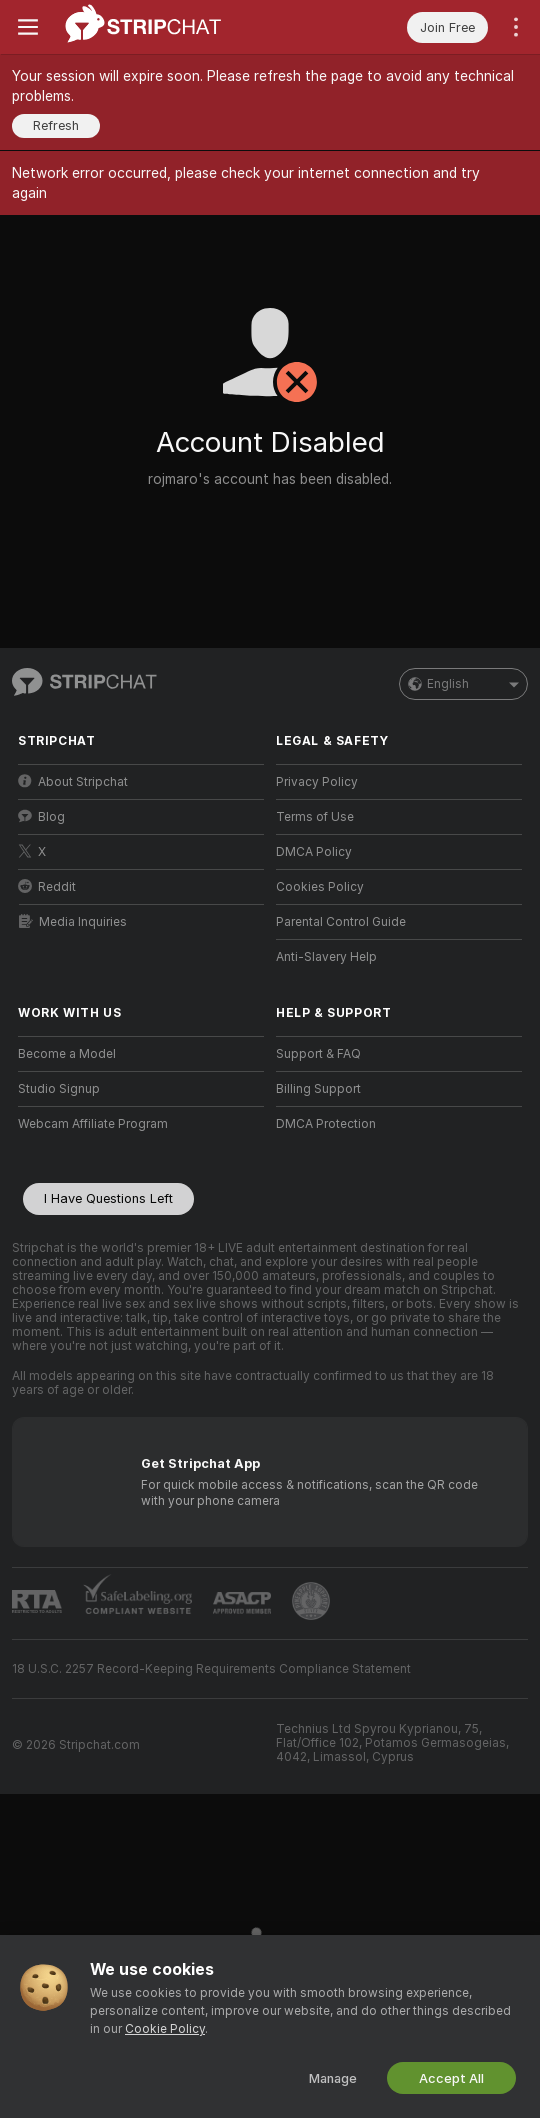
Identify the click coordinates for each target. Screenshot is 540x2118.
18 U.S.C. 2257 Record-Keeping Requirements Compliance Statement (211, 1669)
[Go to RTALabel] (37, 1601)
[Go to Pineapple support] (311, 1601)
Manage (333, 2078)
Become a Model (67, 1054)
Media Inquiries (73, 921)
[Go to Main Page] (143, 27)
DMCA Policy (314, 852)
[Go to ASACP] (242, 1603)
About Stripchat (73, 781)
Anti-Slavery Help (326, 957)
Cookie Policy (165, 2029)
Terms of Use (315, 817)
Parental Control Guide (341, 922)
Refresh (56, 125)
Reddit (47, 886)
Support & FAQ (318, 1054)
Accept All (451, 2078)
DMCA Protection (326, 1124)
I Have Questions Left (108, 1198)
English (463, 684)
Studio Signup (59, 1089)
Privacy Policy (317, 782)
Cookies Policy (320, 887)
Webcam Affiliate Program (93, 1124)
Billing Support (318, 1089)
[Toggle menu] (28, 27)
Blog (41, 816)
